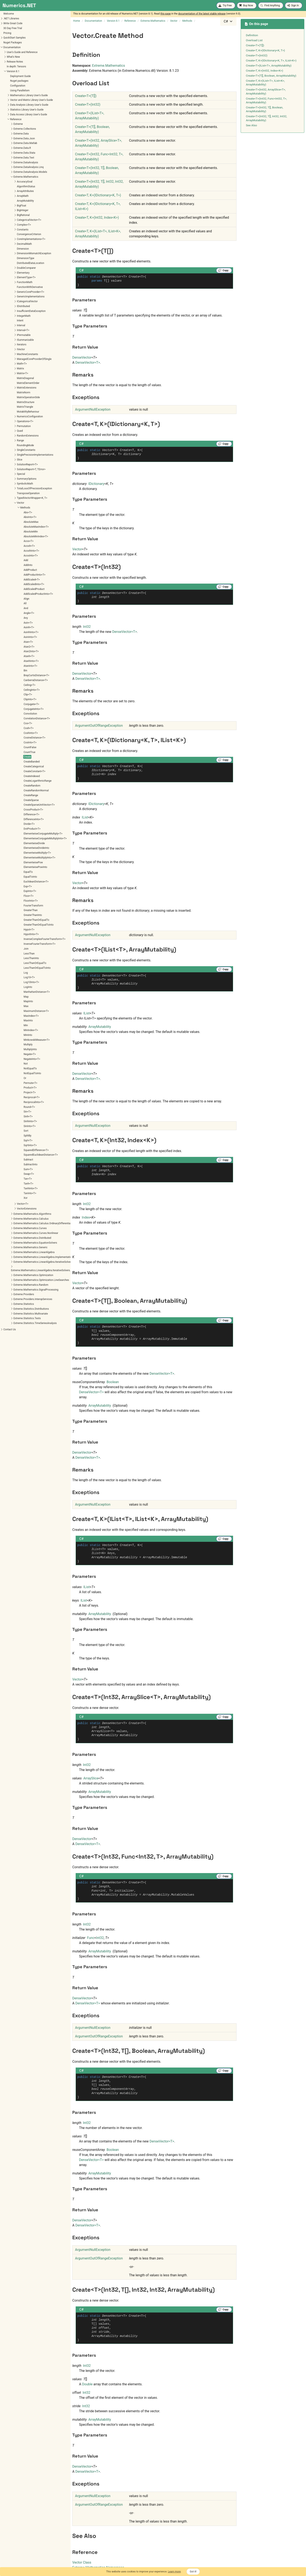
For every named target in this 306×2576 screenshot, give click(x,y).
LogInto (9, 987)
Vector (77, 549)
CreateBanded (13, 761)
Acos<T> (10, 541)
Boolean (113, 1382)
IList (85, 817)
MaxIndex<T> (12, 1015)
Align (8, 598)
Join (7, 948)
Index (86, 1217)
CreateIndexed (13, 776)
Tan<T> (9, 1178)
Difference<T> (13, 814)
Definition (252, 35)
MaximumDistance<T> (17, 1011)
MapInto (9, 1001)
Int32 (87, 627)
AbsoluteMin (12, 531)
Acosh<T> (10, 545)
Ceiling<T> (11, 685)
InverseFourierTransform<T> (21, 943)
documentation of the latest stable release (201, 13)
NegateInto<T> (13, 1059)
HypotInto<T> (12, 934)
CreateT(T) (86, 96)
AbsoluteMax (12, 521)
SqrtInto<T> (11, 1145)
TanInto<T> (11, 1193)
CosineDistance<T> (16, 737)
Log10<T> (10, 977)
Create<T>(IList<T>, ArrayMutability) (268, 65)
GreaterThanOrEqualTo (18, 919)
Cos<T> (9, 723)
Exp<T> (9, 886)
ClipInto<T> (11, 699)
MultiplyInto (11, 1049)
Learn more (174, 2571)
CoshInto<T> (12, 733)
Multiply (9, 1044)
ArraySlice (90, 1778)
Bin (7, 670)
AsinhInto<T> (12, 632)
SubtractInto (12, 1164)
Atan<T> (9, 641)
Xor (7, 1197)
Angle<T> (10, 613)
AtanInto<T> (12, 665)
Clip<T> (9, 694)
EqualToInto (12, 876)
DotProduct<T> (13, 828)
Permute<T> (12, 1083)
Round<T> (10, 1107)
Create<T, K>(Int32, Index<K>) (264, 70)
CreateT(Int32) (87, 104)
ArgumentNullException (92, 409)
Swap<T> (10, 1173)
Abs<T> (9, 512)
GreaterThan (12, 910)
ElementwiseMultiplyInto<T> (21, 857)
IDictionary (96, 484)
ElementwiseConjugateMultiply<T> (24, 833)
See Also (251, 125)
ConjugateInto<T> (15, 709)
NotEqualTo (11, 1068)
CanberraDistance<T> (17, 680)
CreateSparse (12, 800)
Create (8, 756)
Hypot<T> (10, 929)
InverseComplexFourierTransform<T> (26, 939)
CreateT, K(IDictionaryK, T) (98, 195)
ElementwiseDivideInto (18, 847)
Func (90, 1938)
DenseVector (81, 357)
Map (7, 996)
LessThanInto (12, 958)
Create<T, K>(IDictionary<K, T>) (265, 50)
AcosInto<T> (12, 555)
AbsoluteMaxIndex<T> (17, 526)
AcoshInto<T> (13, 550)
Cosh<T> (10, 728)
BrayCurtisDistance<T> (18, 675)
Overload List (254, 40)
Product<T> (11, 1087)
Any (7, 617)
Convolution (12, 713)
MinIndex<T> (12, 1030)
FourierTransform (15, 905)
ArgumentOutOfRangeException (99, 726)
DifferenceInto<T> (15, 819)
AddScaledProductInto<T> (19, 593)
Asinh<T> (10, 627)
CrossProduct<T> (14, 809)
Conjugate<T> (13, 704)
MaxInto (9, 1020)
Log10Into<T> (13, 982)
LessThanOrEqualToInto (18, 967)
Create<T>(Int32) (256, 55)
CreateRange (12, 795)
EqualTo (9, 871)
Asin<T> (9, 622)
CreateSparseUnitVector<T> (20, 804)
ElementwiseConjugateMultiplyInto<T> (26, 838)
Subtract (10, 1159)
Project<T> (11, 1092)
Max (7, 1006)
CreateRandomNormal (17, 790)
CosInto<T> (11, 742)
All (6, 603)
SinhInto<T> (11, 1121)
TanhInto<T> (12, 1188)
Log (7, 972)
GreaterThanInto (14, 915)
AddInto (9, 565)
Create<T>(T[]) (255, 45)
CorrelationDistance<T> (18, 718)
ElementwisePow (14, 862)
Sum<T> (9, 1169)
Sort (7, 1130)
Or (6, 1078)
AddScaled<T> (13, 579)
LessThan (10, 953)
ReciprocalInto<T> (15, 1102)
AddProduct (11, 569)
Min (7, 1025)
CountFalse (11, 747)
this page (165, 13)
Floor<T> (10, 895)
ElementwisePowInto (17, 867)
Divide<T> (10, 823)
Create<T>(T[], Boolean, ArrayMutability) (271, 75)
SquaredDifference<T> (17, 1150)
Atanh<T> (10, 656)
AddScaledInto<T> (15, 584)
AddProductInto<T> (16, 574)
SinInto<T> (11, 1126)
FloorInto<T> (12, 900)
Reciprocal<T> (13, 1097)
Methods (7, 507)
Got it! (193, 2571)
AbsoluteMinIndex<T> (17, 536)
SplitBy (9, 1135)
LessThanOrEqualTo (16, 963)
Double (87, 2384)
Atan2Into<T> (12, 651)
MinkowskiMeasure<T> (18, 1039)
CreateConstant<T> (16, 771)
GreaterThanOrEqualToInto (20, 924)
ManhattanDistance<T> (18, 991)
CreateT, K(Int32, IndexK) (97, 218)
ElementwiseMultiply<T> (18, 852)
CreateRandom (13, 785)
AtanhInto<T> (12, 661)
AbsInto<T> (11, 517)
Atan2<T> (10, 646)
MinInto (9, 1035)
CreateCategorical (15, 766)
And (7, 608)
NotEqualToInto (14, 1073)
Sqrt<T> (9, 1140)
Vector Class (81, 2562)
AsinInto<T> (12, 637)
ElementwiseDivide (15, 843)
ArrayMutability (99, 1027)
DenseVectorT (87, 363)
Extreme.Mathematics (108, 66)
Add (7, 560)
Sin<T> (9, 1111)
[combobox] (228, 21)
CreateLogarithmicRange (19, 780)
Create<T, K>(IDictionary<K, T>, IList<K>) (271, 60)
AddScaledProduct (15, 589)
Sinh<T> (9, 1116)
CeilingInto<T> (13, 689)
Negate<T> (11, 1054)
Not (7, 1063)
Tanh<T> (10, 1183)
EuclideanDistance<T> (17, 881)
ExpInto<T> (11, 891)
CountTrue (11, 752)
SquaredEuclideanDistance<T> (22, 1154)
